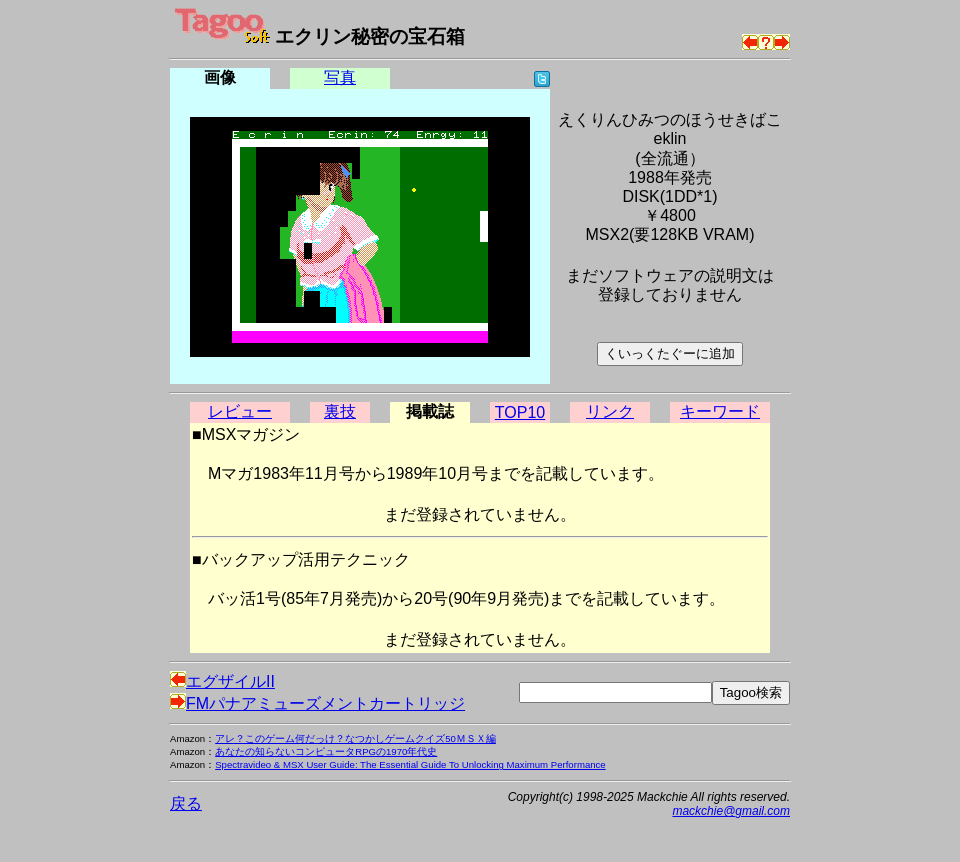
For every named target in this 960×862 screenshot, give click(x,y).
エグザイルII (222, 681)
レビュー (240, 411)
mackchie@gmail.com (731, 811)
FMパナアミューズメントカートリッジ (317, 703)
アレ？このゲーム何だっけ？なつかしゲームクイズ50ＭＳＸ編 (355, 738)
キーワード (720, 411)
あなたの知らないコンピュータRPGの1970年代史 (326, 751)
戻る (186, 803)
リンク (610, 411)
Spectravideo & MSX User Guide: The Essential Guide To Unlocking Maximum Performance (410, 764)
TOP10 (520, 412)
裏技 (340, 411)
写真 (340, 77)
